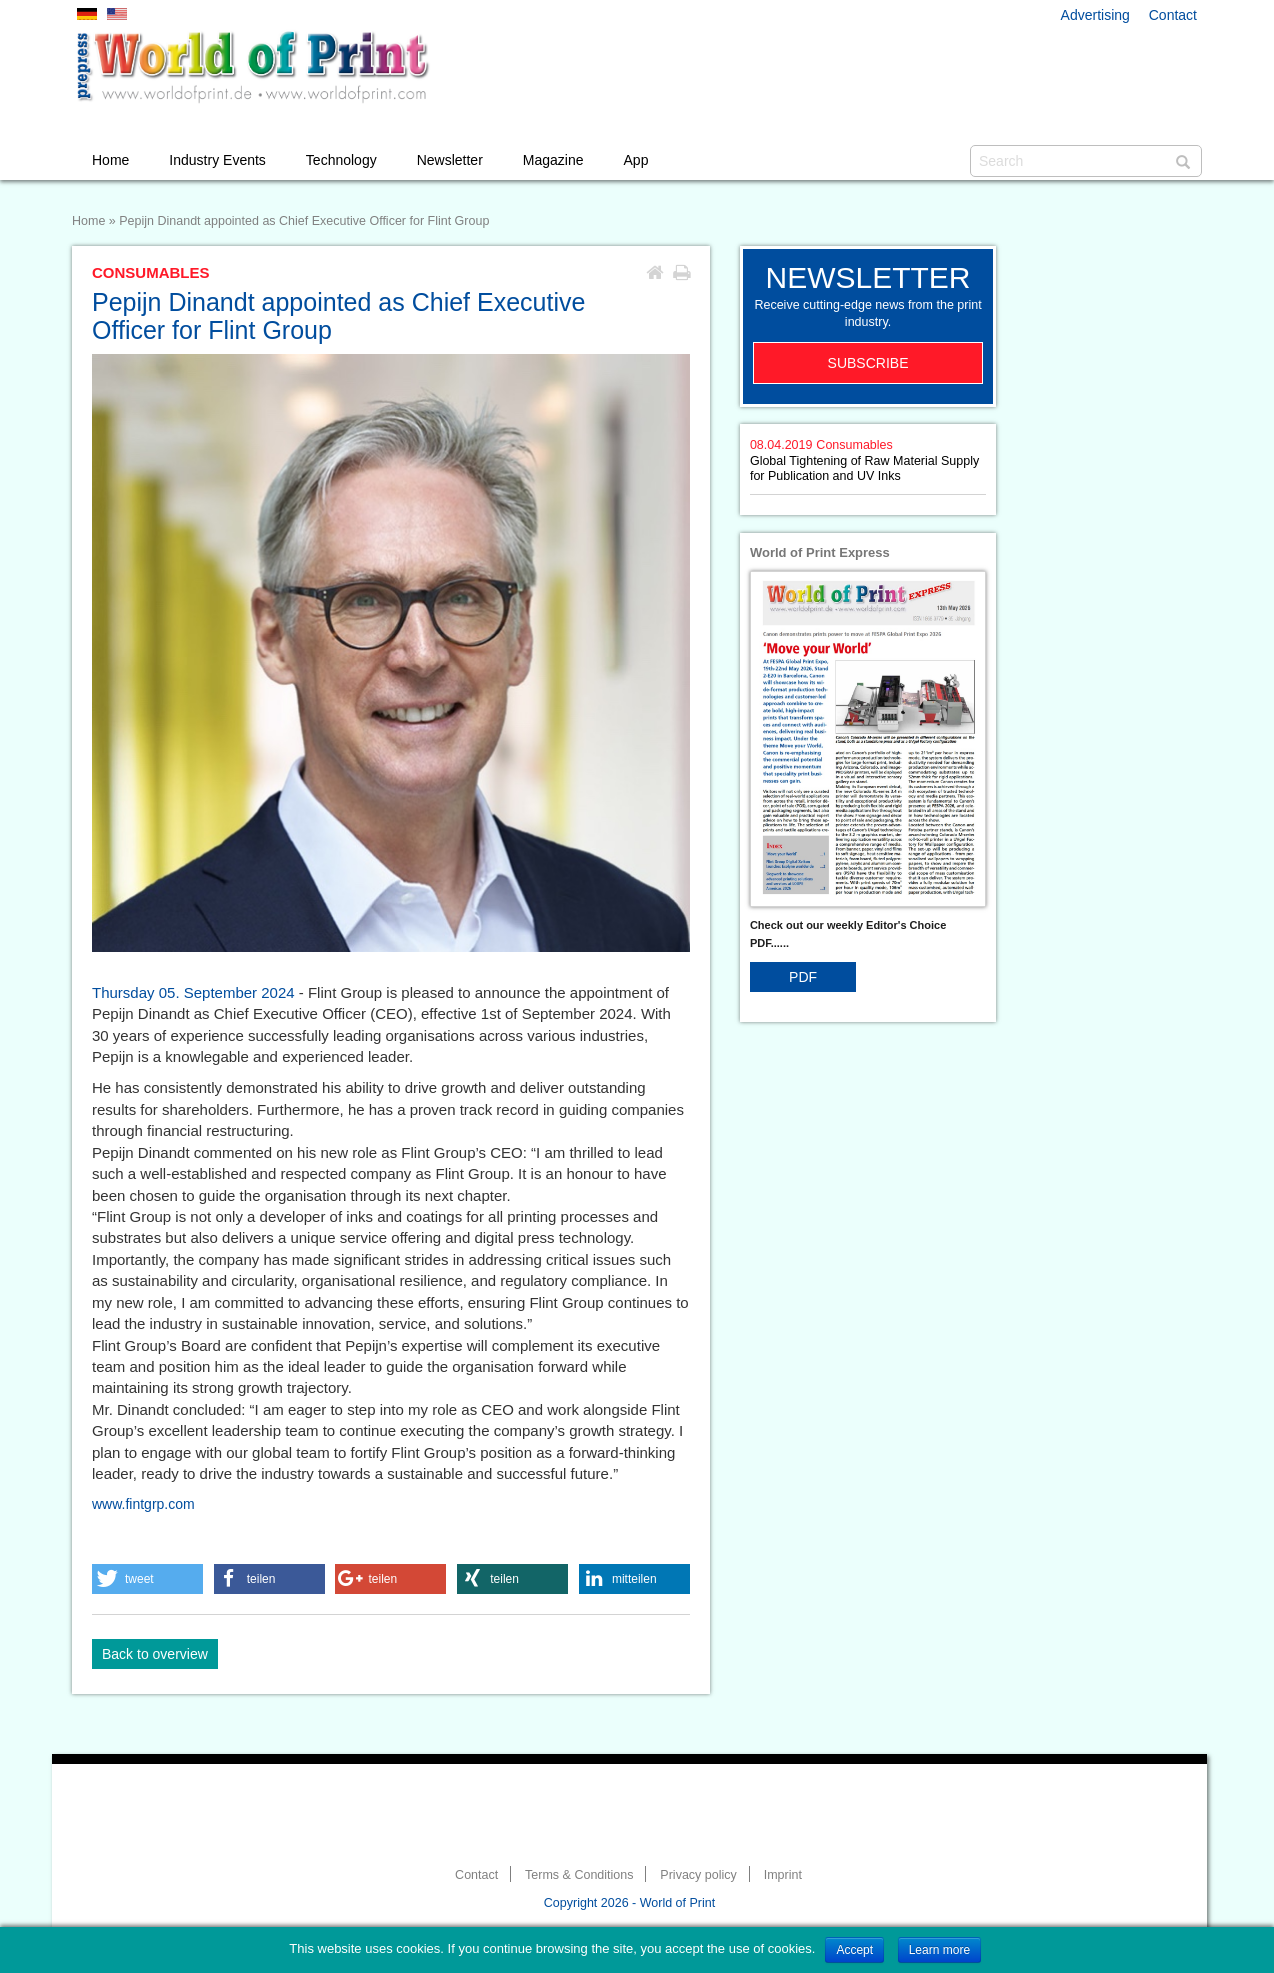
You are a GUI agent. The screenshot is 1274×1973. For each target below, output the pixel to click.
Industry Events (217, 160)
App (636, 160)
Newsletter (450, 160)
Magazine (553, 160)
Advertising (1095, 15)
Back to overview (155, 1654)
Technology (341, 160)
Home (110, 160)
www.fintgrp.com (143, 1504)
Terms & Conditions (579, 1875)
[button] (147, 1579)
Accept (854, 1950)
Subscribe (868, 363)
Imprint (783, 1875)
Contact (1173, 15)
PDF (803, 977)
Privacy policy (698, 1875)
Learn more (939, 1950)
